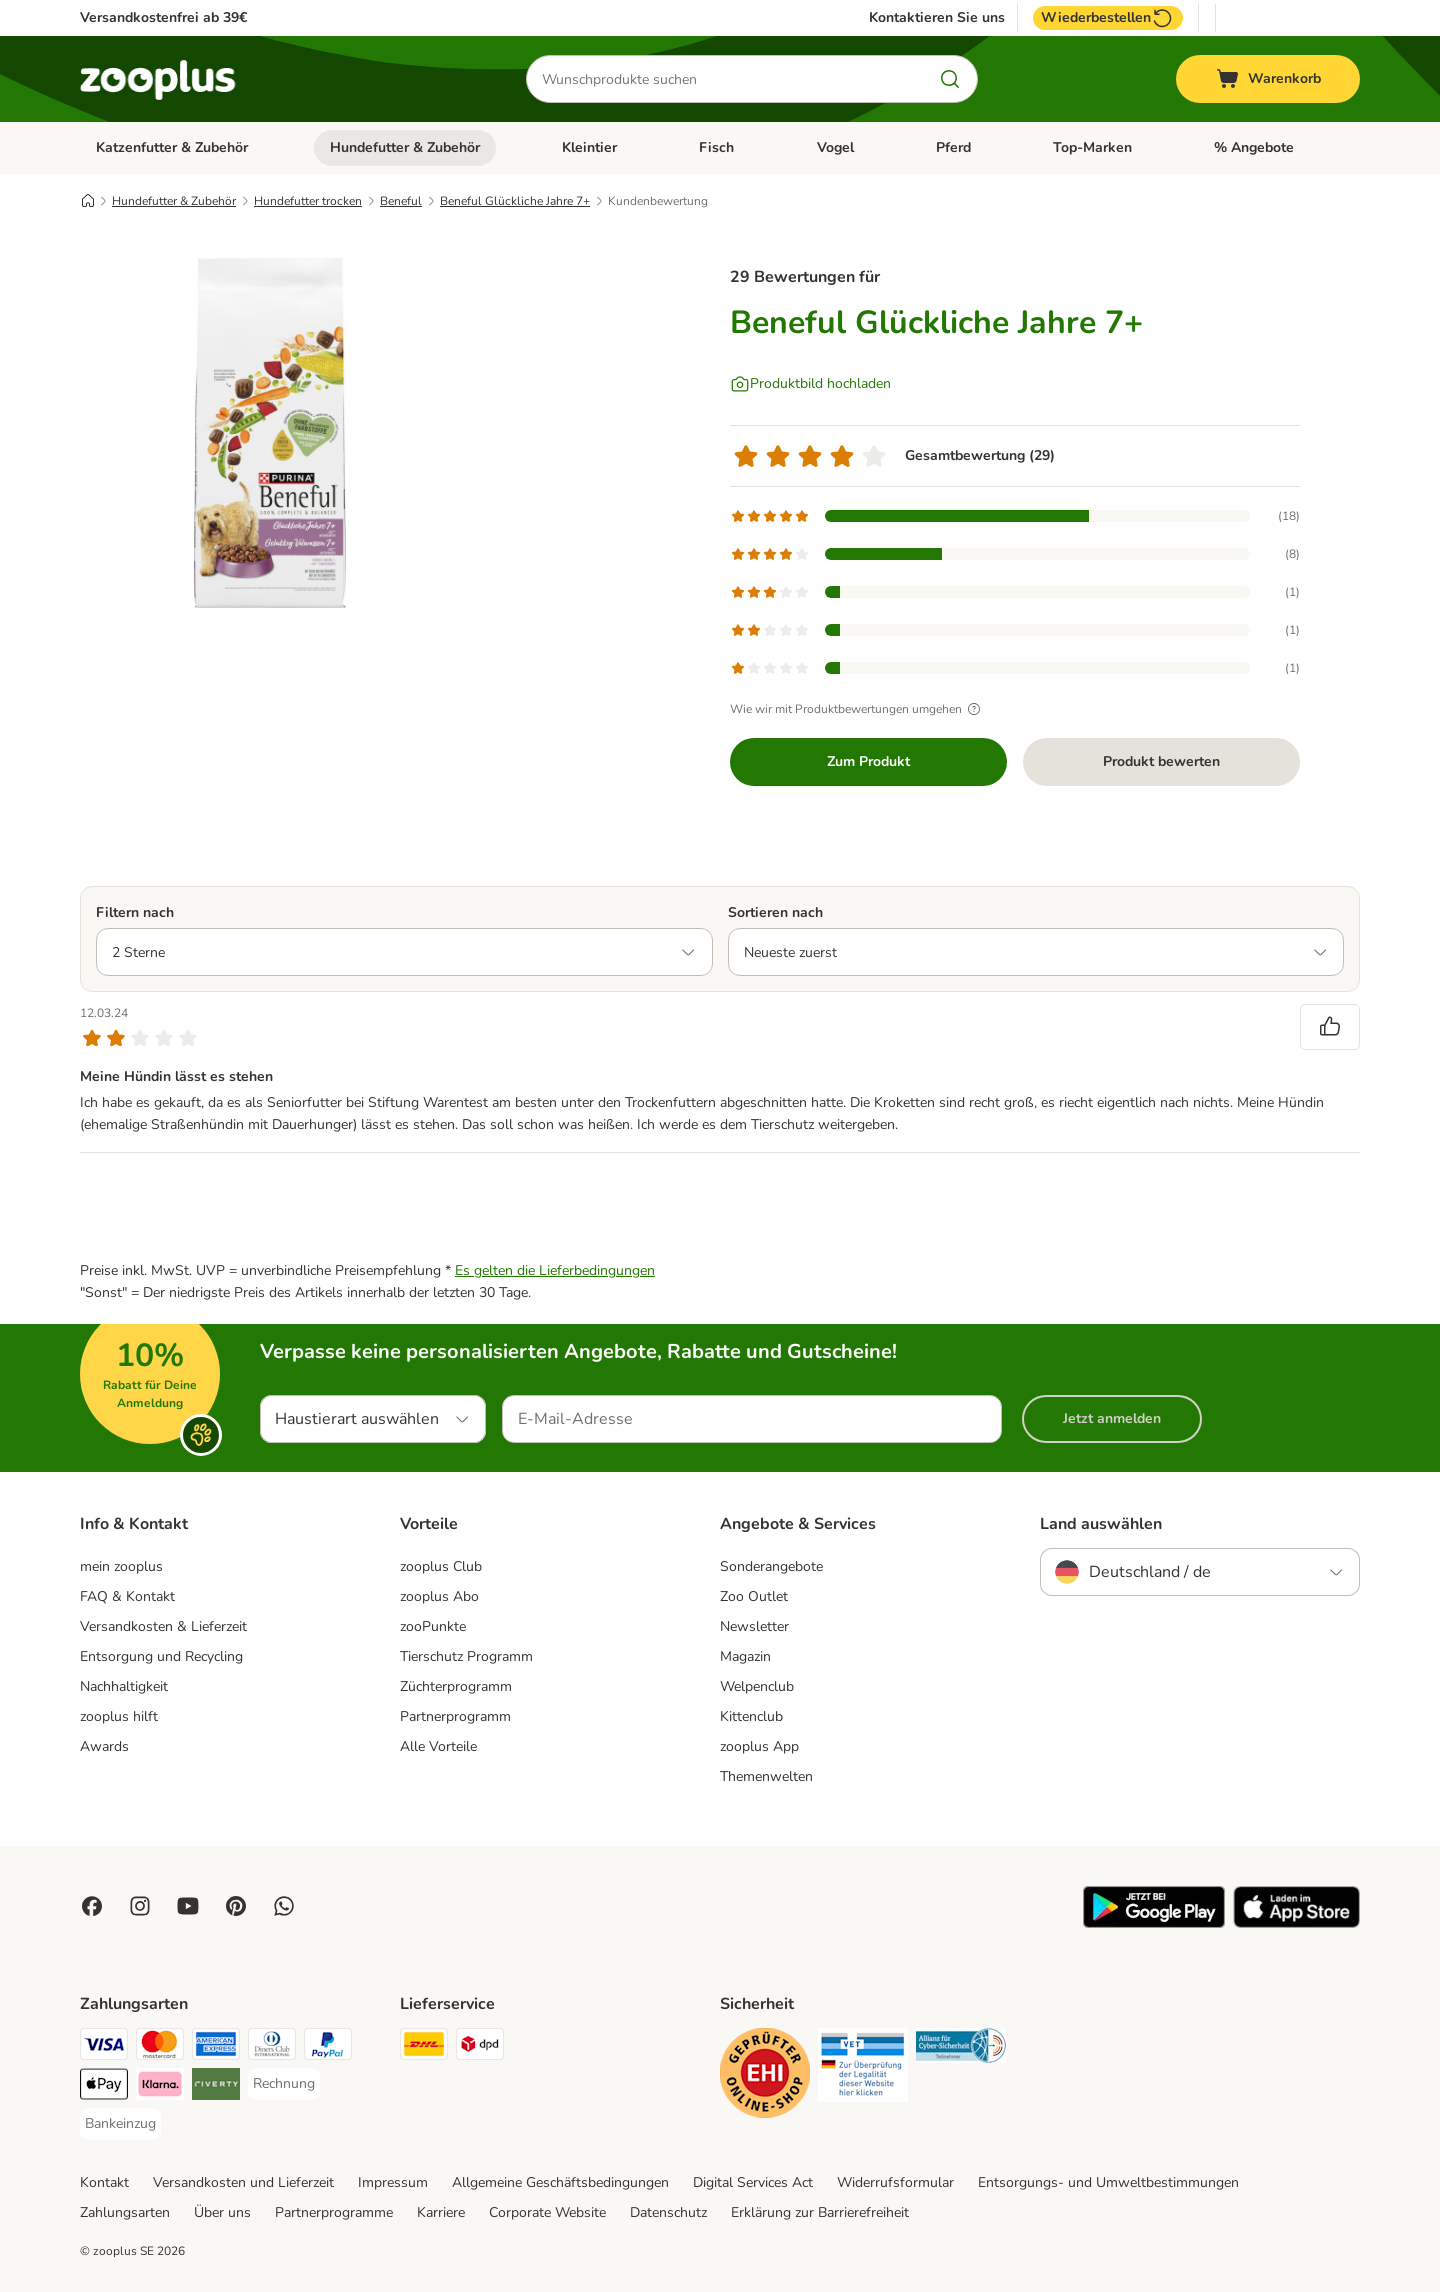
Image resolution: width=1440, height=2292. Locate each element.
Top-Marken (1092, 147)
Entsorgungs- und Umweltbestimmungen (1108, 2182)
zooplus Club (441, 1566)
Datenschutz (668, 2212)
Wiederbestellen (1108, 18)
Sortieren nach (775, 912)
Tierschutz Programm (466, 1656)
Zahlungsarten (125, 2212)
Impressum (393, 2182)
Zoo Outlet (754, 1596)
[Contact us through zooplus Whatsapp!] (284, 1906)
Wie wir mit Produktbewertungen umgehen (858, 709)
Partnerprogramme (334, 2212)
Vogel (835, 147)
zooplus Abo (439, 1596)
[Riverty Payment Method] (216, 2087)
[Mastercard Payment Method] (160, 2047)
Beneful (401, 201)
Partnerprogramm (455, 1716)
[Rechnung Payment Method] (284, 2084)
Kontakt (104, 2182)
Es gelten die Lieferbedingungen (555, 1270)
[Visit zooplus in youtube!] (188, 1906)
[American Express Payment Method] (216, 2047)
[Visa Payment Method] (104, 2047)
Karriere (441, 2212)
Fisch (716, 147)
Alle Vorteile (438, 1746)
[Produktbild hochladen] (810, 384)
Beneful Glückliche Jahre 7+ (515, 201)
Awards (104, 1746)
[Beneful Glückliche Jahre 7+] (270, 433)
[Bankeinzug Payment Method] (120, 2124)
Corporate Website (547, 2212)
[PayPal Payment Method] (328, 2047)
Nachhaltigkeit (124, 1686)
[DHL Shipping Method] (424, 2047)
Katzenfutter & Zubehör (172, 147)
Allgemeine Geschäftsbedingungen (560, 2182)
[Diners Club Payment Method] (272, 2047)
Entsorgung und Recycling (161, 1656)
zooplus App (759, 1746)
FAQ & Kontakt (127, 1596)
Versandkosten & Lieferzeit (163, 1626)
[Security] (765, 2076)
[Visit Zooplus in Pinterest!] (236, 1906)
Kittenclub (751, 1716)
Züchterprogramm (456, 1686)
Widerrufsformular (895, 2182)
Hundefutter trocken (308, 201)
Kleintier (589, 147)
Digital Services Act (753, 2182)
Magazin (745, 1656)
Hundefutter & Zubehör (405, 147)
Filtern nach (135, 912)
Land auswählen (1101, 1524)
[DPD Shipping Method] (480, 2047)
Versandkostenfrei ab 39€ (163, 17)
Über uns (222, 2212)
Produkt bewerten (1161, 761)
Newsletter (754, 1626)
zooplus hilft (119, 1716)
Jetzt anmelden (1112, 1418)
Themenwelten (766, 1776)
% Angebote (1254, 147)
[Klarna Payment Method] (160, 2087)
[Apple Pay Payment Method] (104, 2087)
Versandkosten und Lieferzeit (243, 2182)
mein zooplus (121, 1566)
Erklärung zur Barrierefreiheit (820, 2212)
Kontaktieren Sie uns (937, 18)
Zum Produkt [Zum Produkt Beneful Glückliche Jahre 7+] (868, 761)
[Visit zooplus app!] (1154, 1923)
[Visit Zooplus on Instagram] (140, 1906)
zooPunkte (433, 1626)
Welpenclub (757, 1686)
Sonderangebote (771, 1566)
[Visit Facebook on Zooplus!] (92, 1906)
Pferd (953, 147)
